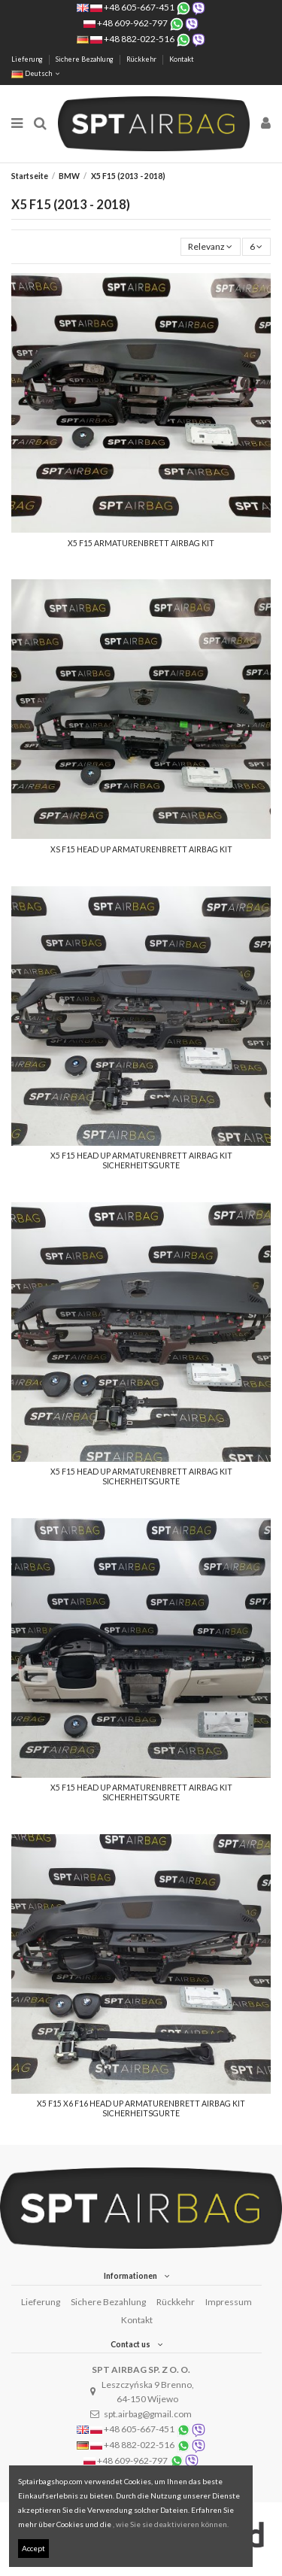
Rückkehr (142, 59)
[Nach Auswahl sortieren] (210, 247)
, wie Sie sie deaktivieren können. (171, 2524)
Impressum (228, 2301)
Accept (33, 2548)
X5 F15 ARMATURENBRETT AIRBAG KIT (141, 543)
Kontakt (181, 59)
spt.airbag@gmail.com (148, 2414)
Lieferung (27, 59)
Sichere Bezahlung (85, 59)
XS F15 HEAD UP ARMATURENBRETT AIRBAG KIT (141, 849)
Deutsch (36, 73)
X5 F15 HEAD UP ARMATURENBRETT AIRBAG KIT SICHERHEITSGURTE (141, 1160)
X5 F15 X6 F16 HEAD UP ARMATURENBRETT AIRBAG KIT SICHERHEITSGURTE (141, 2108)
